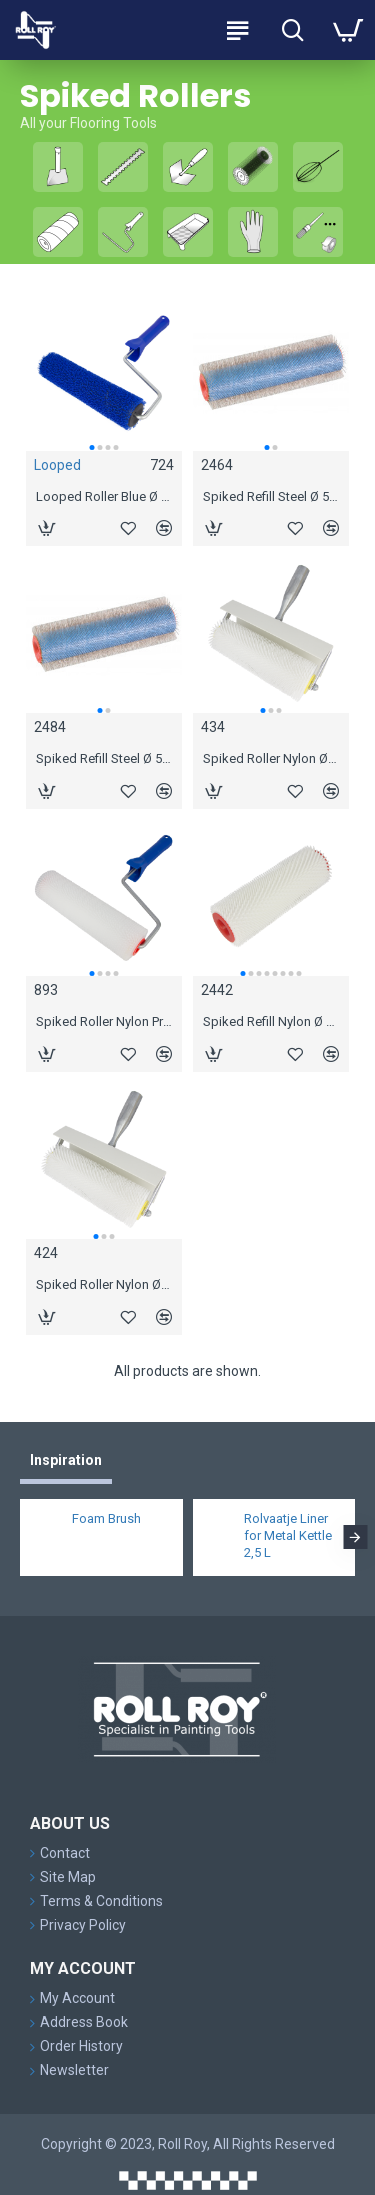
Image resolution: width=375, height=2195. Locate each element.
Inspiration (66, 1460)
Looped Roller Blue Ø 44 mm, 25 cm (104, 496)
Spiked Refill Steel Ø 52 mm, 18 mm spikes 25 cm (104, 758)
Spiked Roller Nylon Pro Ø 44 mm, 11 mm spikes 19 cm (104, 1021)
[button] (91, 447)
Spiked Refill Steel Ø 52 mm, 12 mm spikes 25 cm (271, 496)
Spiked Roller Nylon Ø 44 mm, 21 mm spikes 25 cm (271, 758)
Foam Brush (106, 1518)
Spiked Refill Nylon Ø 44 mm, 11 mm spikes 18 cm (271, 1021)
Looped (57, 465)
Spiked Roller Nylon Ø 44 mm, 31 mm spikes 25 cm (104, 1284)
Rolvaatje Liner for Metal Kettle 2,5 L (288, 1535)
